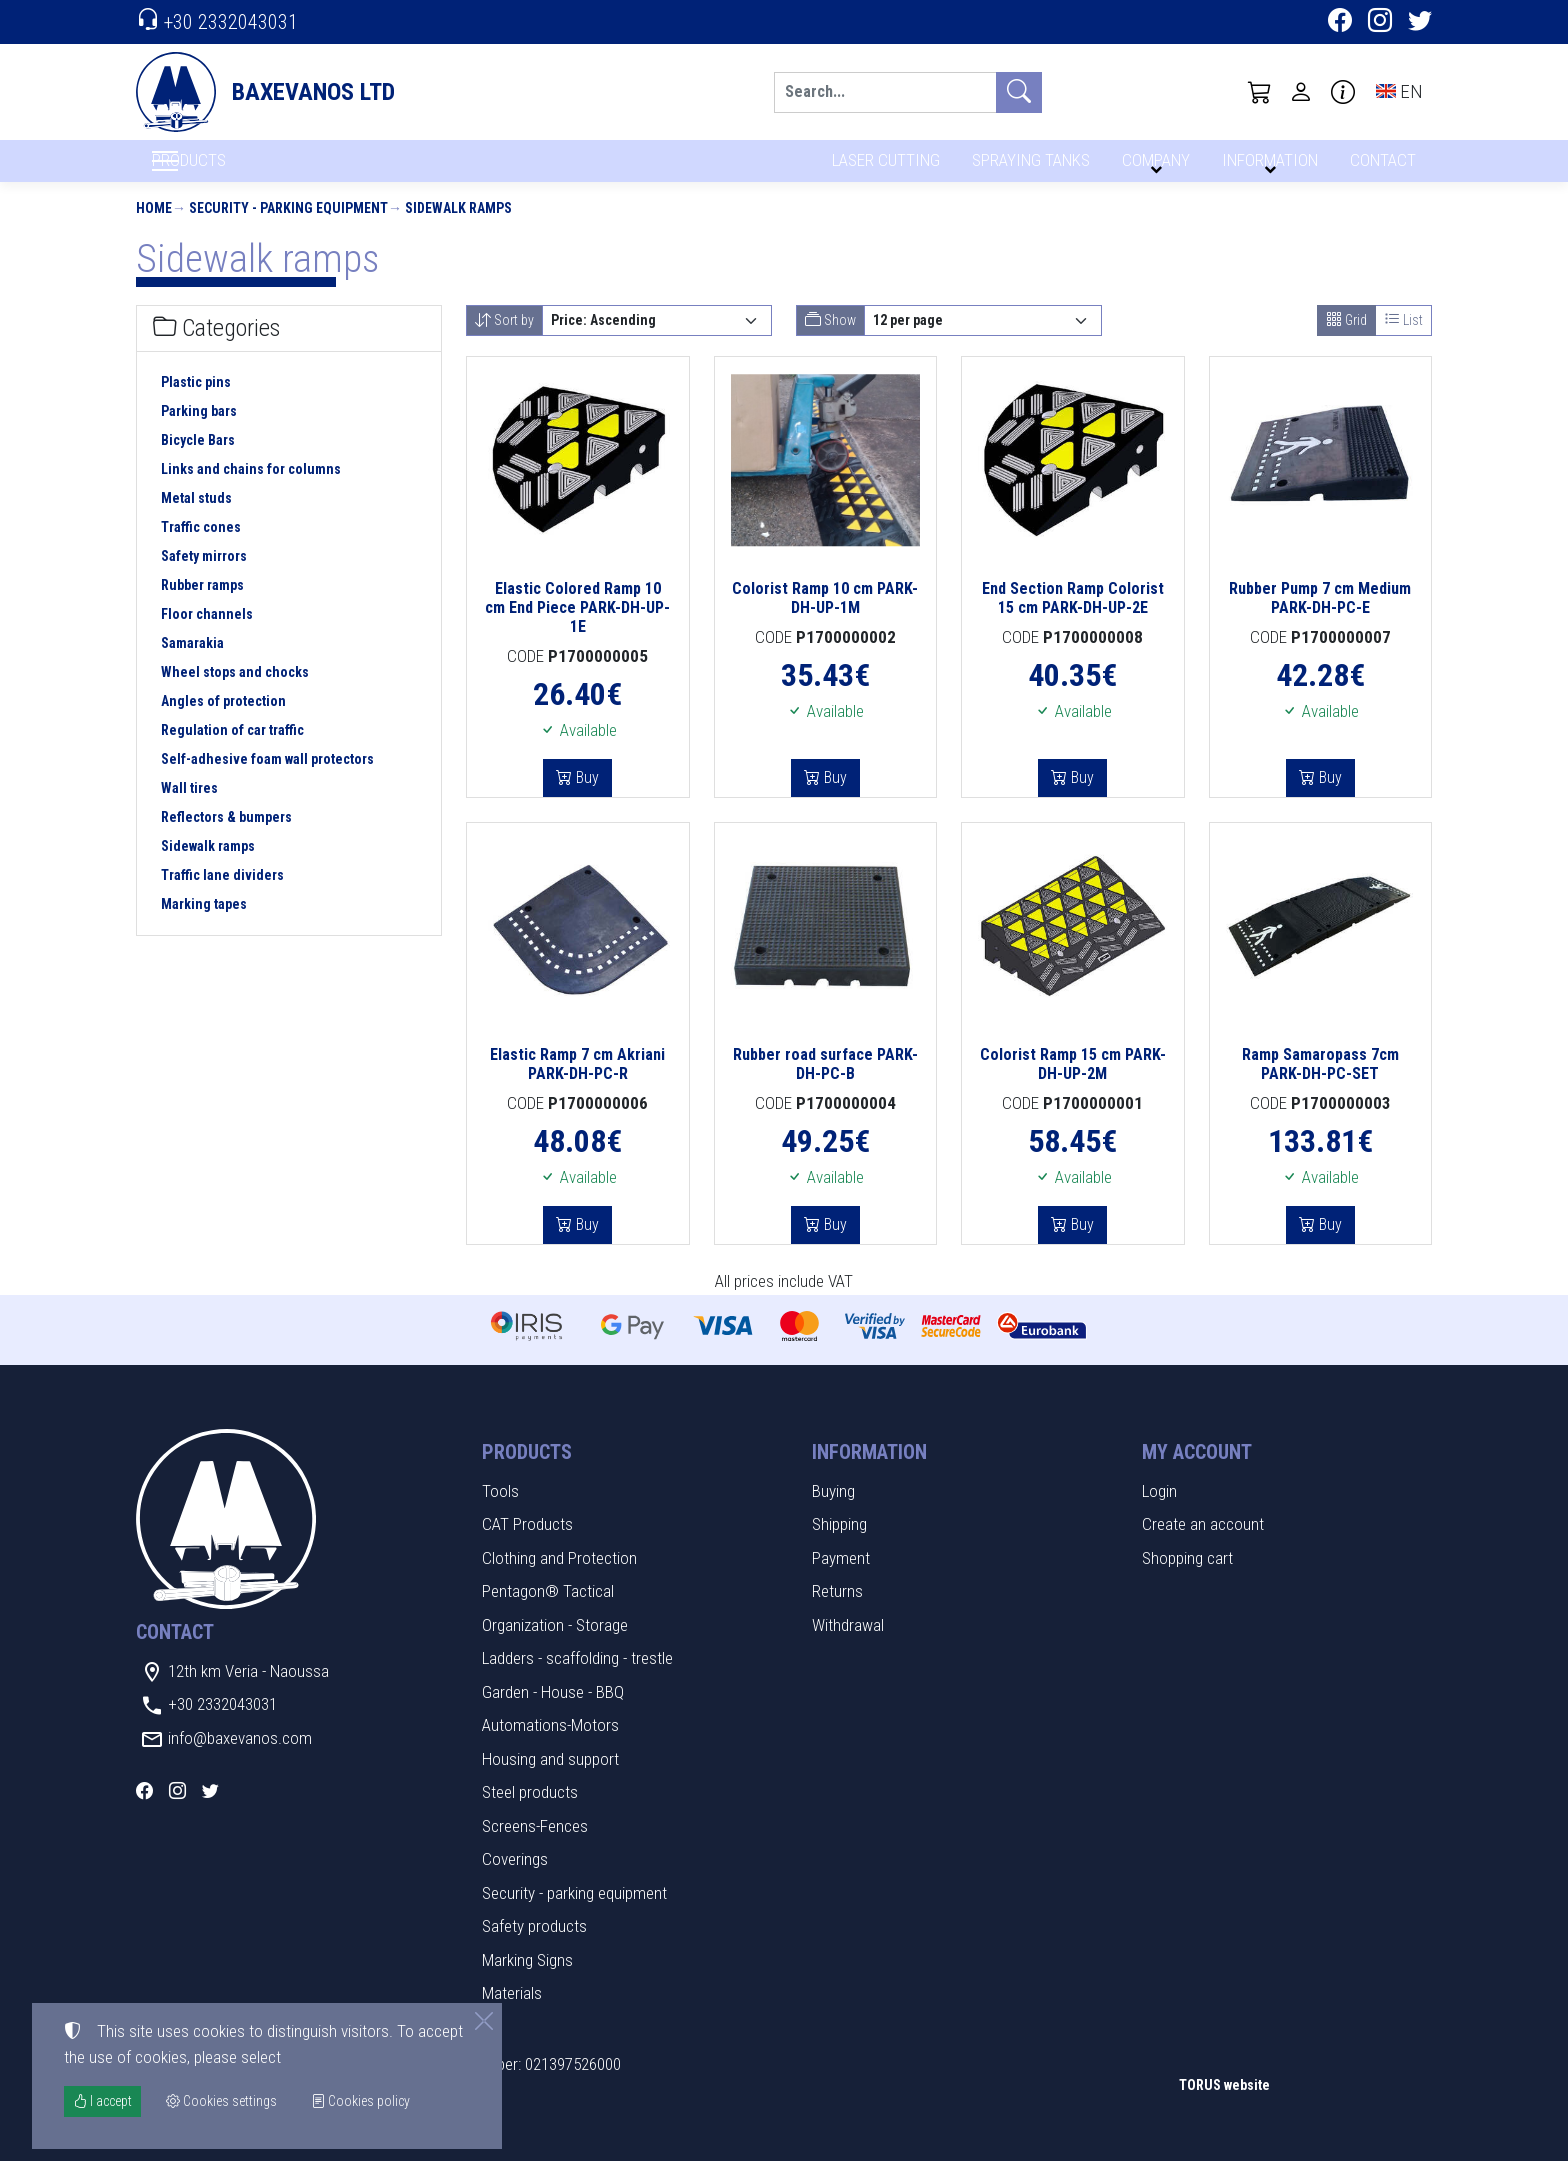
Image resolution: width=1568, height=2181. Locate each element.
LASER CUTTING (880, 167)
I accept (102, 2101)
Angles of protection (223, 722)
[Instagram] (1380, 23)
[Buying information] (1343, 92)
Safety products (534, 1947)
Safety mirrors (204, 577)
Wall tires (189, 809)
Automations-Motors (550, 1746)
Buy (585, 798)
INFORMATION (1267, 167)
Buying (833, 1511)
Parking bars (199, 432)
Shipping (839, 1545)
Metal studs (196, 519)
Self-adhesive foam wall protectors (267, 780)
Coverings (515, 1880)
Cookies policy (360, 2101)
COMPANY (1153, 167)
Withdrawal (848, 1645)
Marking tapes (204, 925)
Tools (500, 1511)
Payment (841, 1578)
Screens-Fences (535, 1846)
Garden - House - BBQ (553, 1712)
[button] (1260, 92)
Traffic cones (201, 548)
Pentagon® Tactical (548, 1612)
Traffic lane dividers (222, 896)
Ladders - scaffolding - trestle (577, 1679)
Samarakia (192, 664)
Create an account (1203, 1545)
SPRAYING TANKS (1027, 167)
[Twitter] (1420, 23)
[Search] (885, 92)
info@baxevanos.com (240, 1758)
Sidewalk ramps (458, 228)
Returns (837, 1612)
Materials (512, 2014)
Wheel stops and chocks (235, 693)
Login (1159, 1511)
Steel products (530, 1813)
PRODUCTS (237, 171)
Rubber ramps (202, 606)
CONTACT (1381, 167)
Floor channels (207, 635)
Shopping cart (1187, 1578)
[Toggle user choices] (1301, 92)
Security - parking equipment (288, 228)
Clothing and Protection (559, 1578)
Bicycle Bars (198, 461)
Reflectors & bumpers (226, 838)
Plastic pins (196, 403)
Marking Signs (527, 1980)
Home (154, 228)
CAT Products (527, 1545)
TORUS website (1224, 2106)
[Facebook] (1340, 23)
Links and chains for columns (251, 490)
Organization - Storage (555, 1645)
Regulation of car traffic (232, 751)
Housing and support (550, 1779)
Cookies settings (201, 2152)
